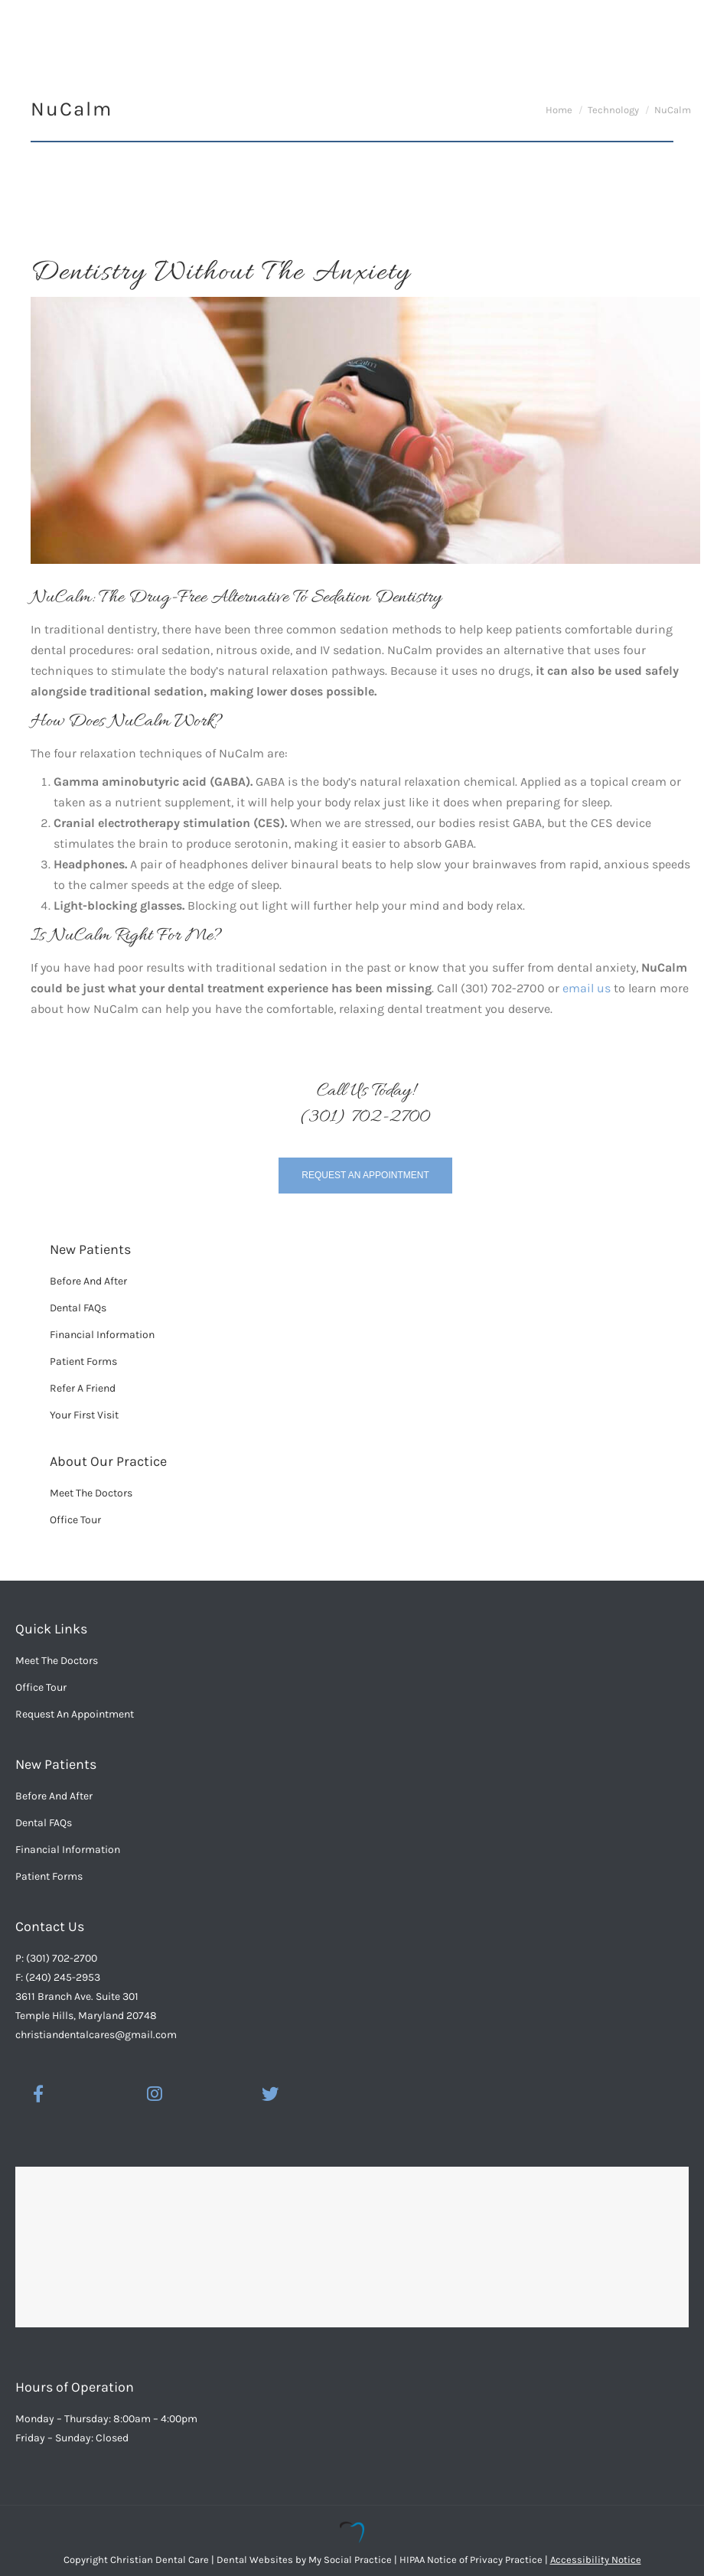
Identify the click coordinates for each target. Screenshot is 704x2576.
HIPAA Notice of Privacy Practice (471, 2559)
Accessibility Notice (595, 2559)
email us (586, 988)
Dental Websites (255, 2559)
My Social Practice (349, 2559)
